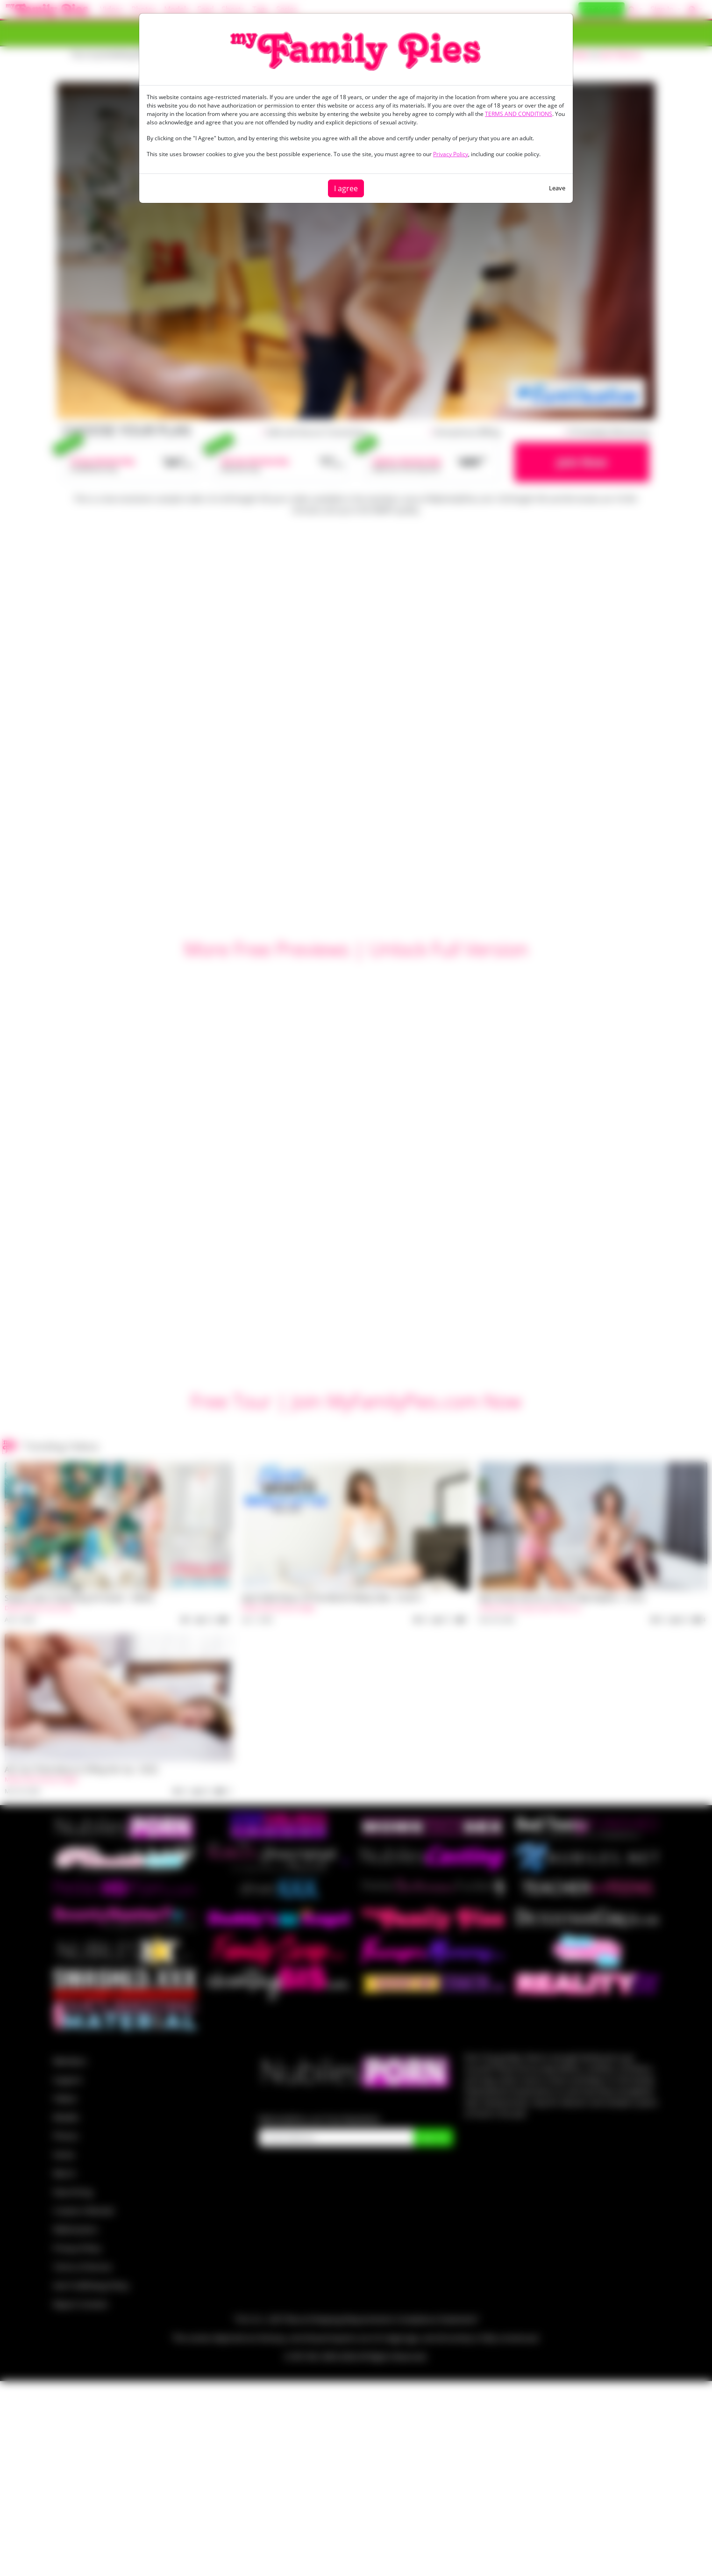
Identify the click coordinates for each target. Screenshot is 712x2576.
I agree (346, 188)
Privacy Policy (450, 154)
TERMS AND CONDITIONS (518, 114)
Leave (557, 188)
